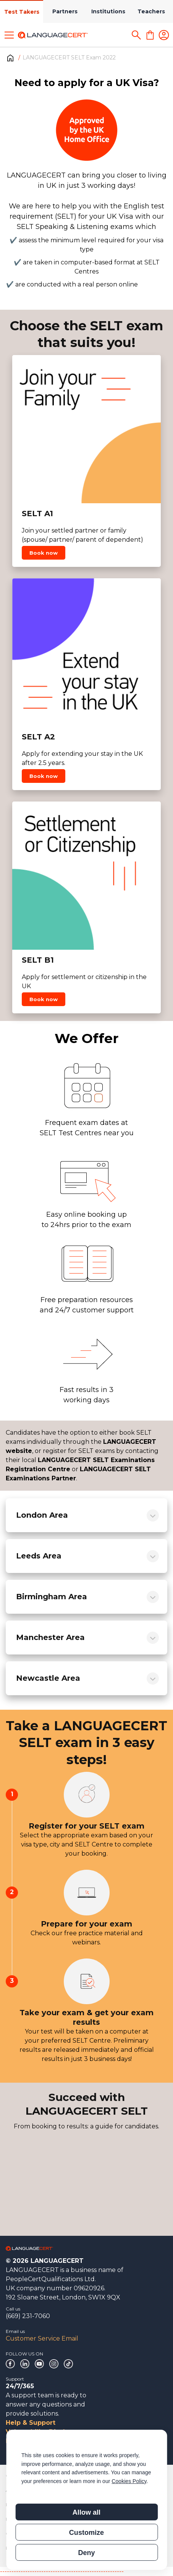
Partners (65, 11)
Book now (43, 553)
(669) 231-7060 (28, 2316)
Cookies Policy (129, 2481)
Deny (86, 2553)
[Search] (136, 35)
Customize (86, 2532)
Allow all (86, 2512)
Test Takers (21, 11)
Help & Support (30, 2422)
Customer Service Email (42, 2338)
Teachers (151, 11)
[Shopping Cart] (150, 35)
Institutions (108, 11)
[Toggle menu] (9, 35)
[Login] (164, 35)
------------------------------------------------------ (62, 2571)
